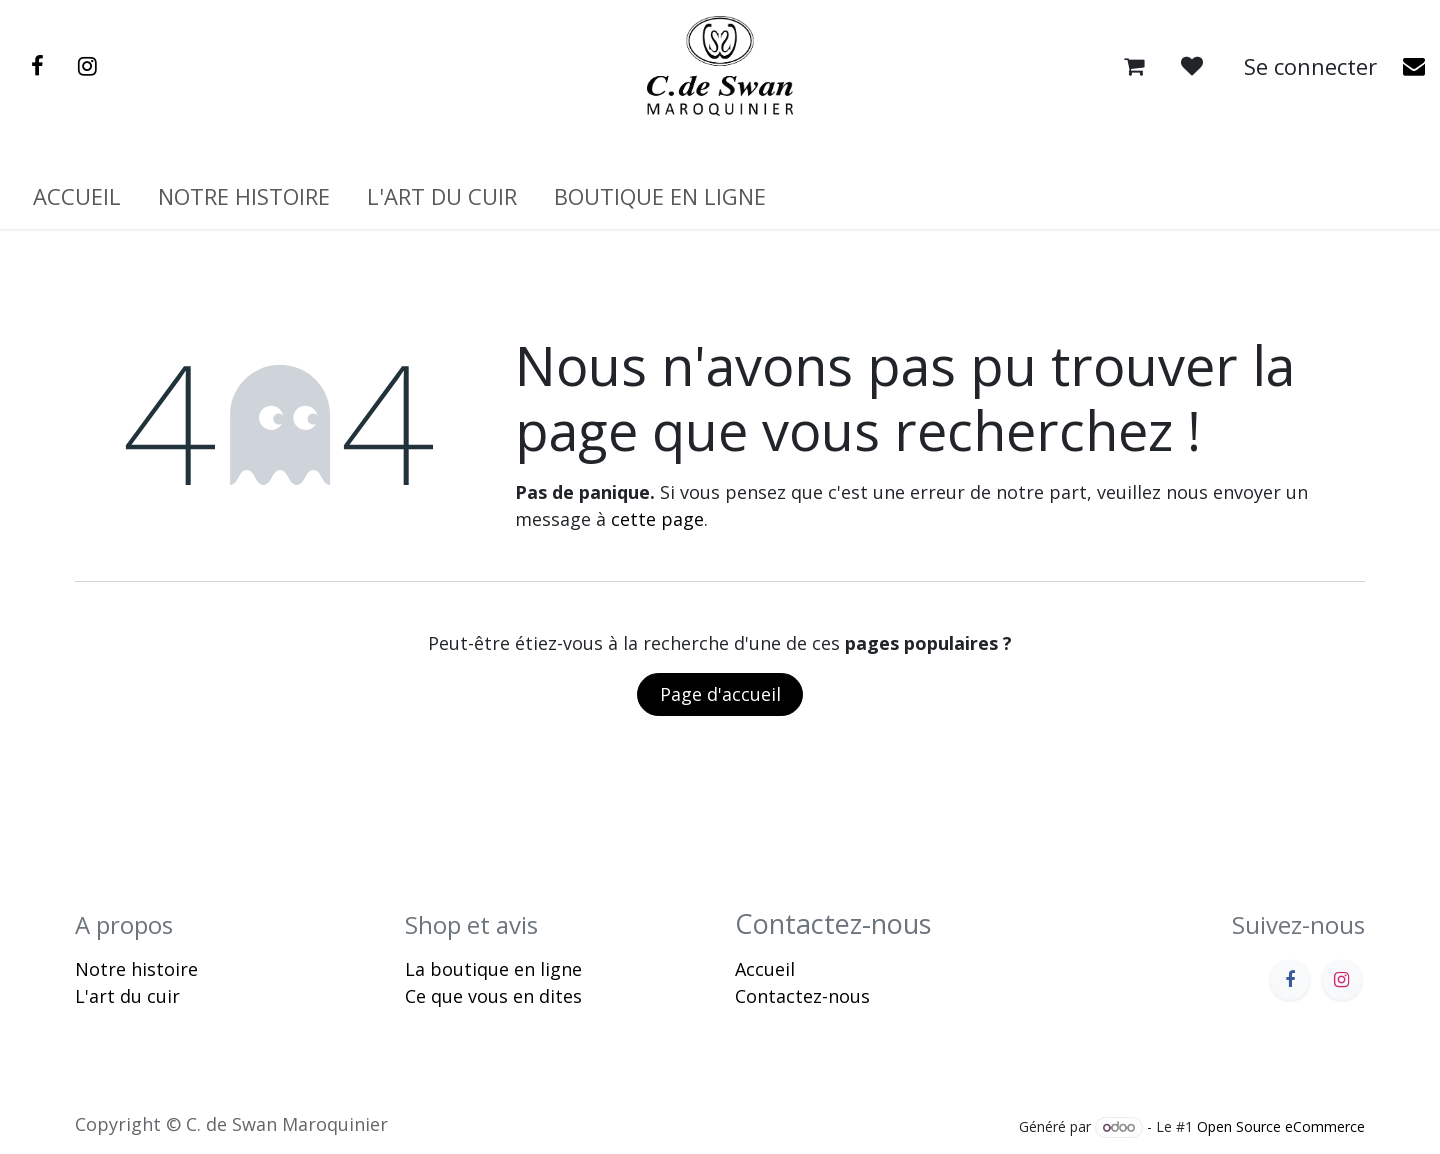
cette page (657, 519)
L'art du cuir (127, 996)
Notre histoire (136, 969)
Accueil (765, 969)
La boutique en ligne (493, 969)
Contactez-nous (802, 996)
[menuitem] (77, 196)
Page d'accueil (720, 694)
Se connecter (1310, 66)
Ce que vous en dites (493, 996)
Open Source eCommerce (1281, 1126)
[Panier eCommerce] (1134, 66)
